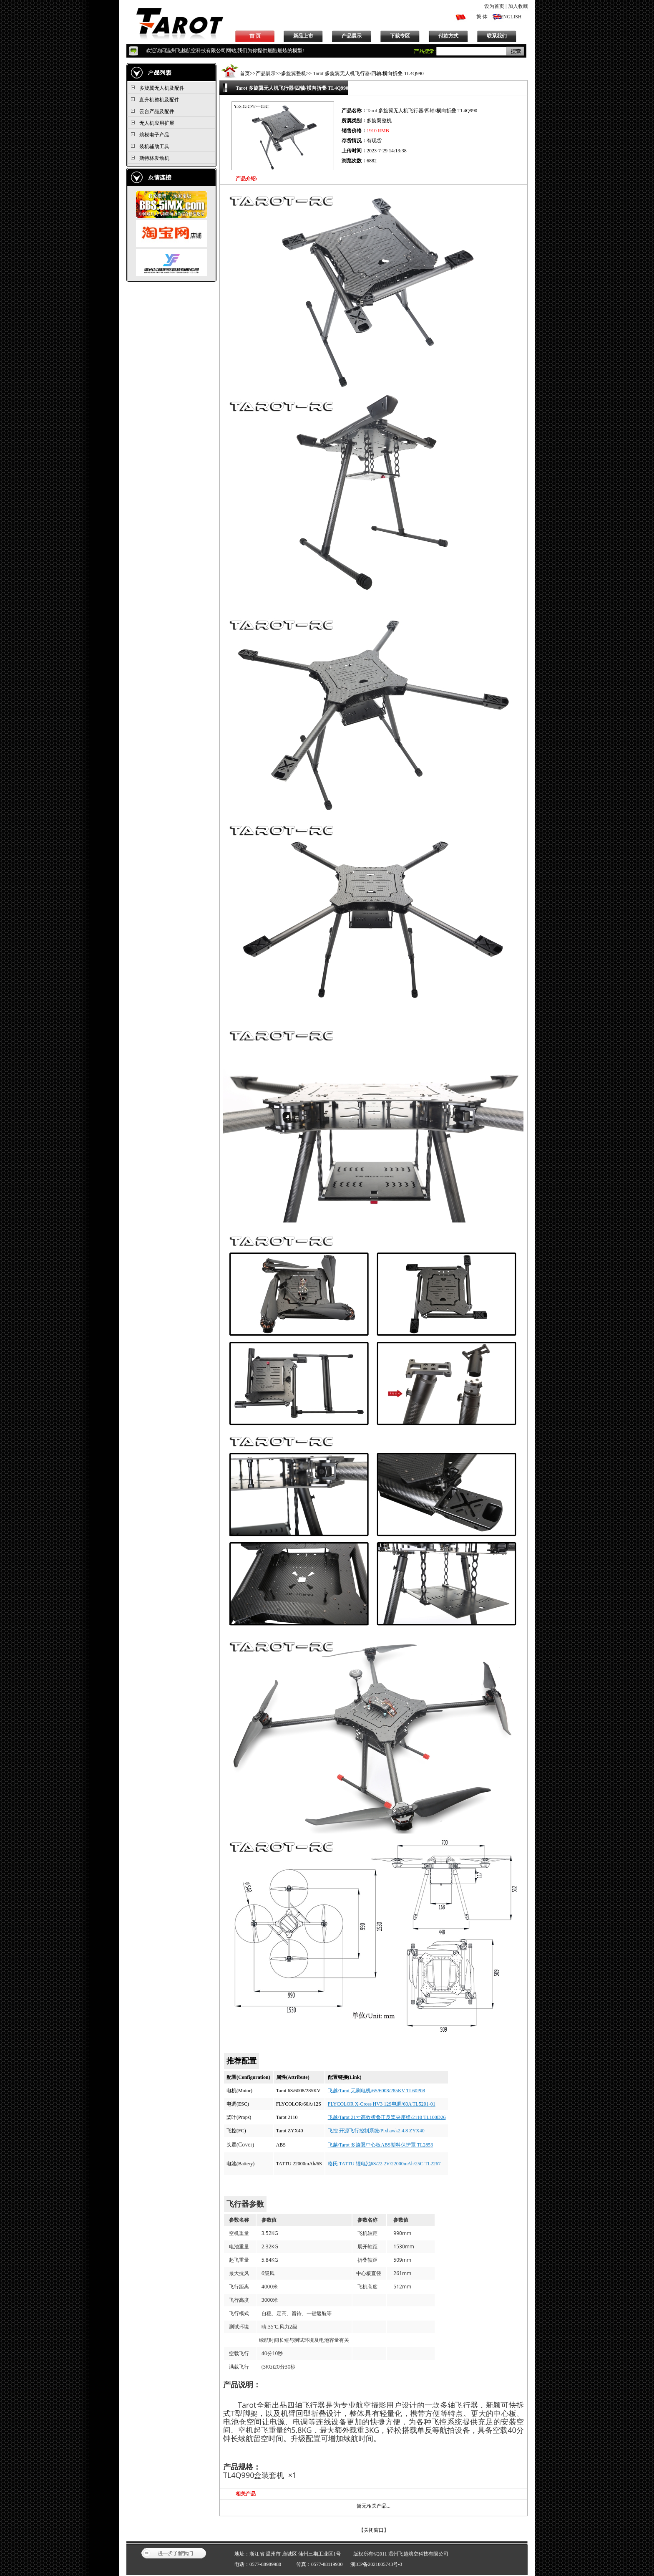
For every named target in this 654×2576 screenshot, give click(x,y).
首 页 (255, 36)
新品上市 (303, 36)
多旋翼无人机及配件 (161, 88)
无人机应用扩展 (156, 123)
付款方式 (448, 36)
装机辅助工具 (154, 146)
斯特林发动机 (154, 158)
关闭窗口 (374, 2530)
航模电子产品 (154, 135)
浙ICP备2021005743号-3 (376, 2564)
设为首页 (494, 6)
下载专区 (400, 36)
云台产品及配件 (156, 111)
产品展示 (352, 36)
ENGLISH (510, 17)
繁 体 (482, 17)
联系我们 (497, 36)
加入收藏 (518, 6)
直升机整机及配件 (159, 100)
